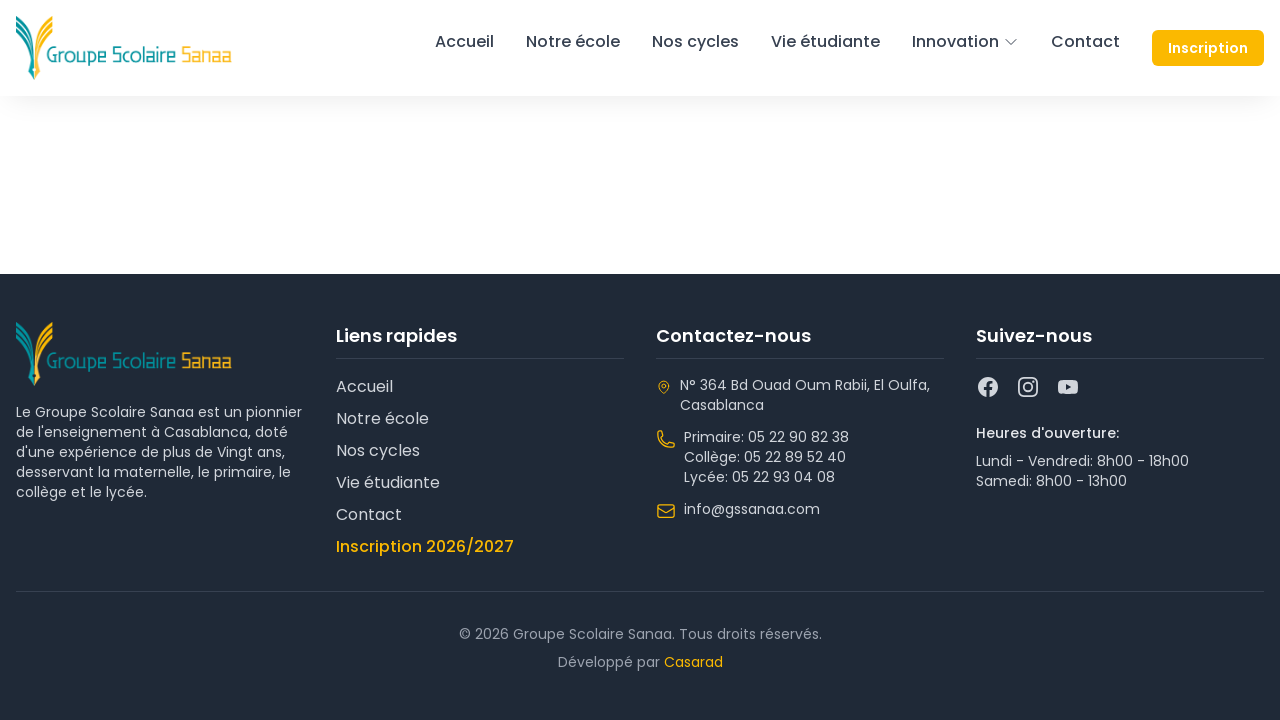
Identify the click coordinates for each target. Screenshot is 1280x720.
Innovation (965, 41)
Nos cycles (695, 41)
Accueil (464, 41)
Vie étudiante (825, 41)
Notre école (573, 41)
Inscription (1208, 48)
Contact (1085, 41)
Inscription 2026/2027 (425, 546)
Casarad (693, 662)
